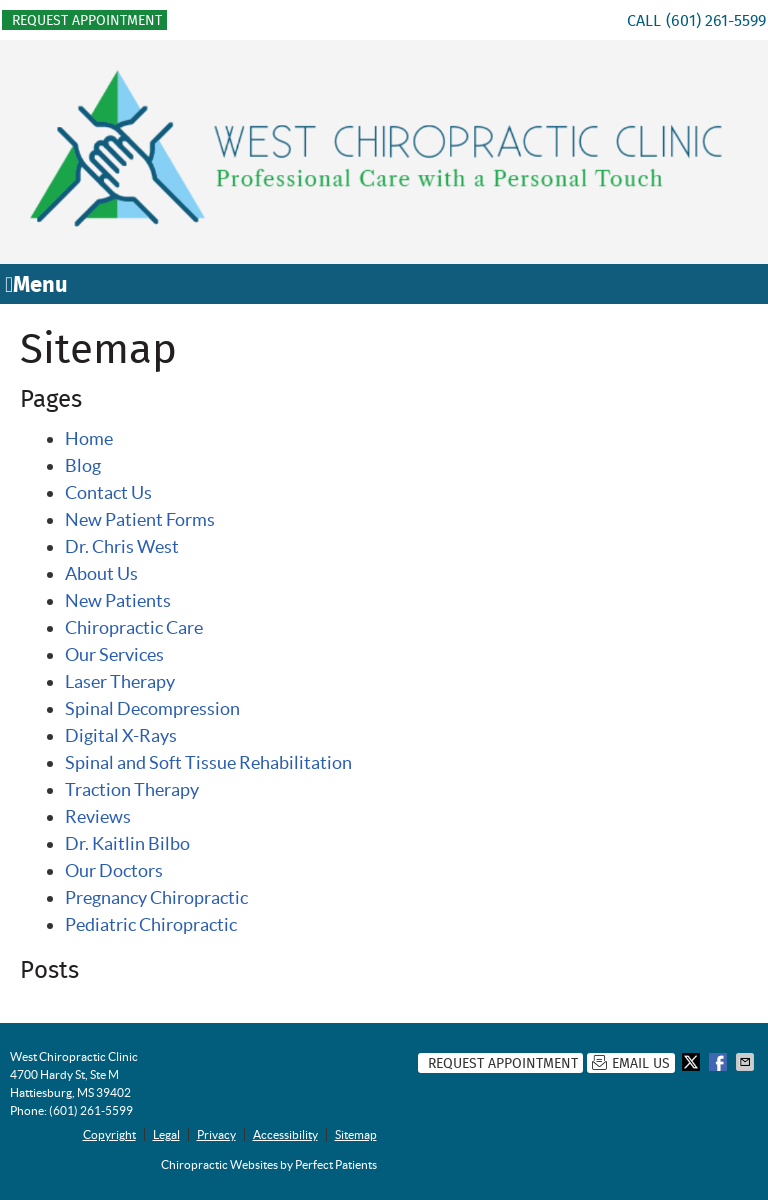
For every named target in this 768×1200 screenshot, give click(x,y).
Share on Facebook (720, 1062)
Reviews (98, 816)
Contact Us (108, 492)
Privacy (216, 1134)
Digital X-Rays (121, 735)
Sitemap (356, 1134)
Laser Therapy (120, 681)
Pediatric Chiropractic (151, 924)
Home (89, 438)
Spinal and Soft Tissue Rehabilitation (208, 762)
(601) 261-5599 (716, 20)
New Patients (118, 600)
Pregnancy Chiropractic (156, 897)
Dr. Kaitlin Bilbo (127, 843)
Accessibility (285, 1134)
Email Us (631, 1063)
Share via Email (747, 1062)
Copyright (109, 1134)
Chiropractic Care (134, 627)
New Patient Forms (140, 519)
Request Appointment (87, 20)
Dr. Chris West (122, 546)
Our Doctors (114, 870)
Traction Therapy (132, 789)
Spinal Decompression (152, 708)
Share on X (693, 1062)
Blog (83, 465)
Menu (36, 284)
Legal (166, 1134)
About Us (101, 573)
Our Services (114, 654)
